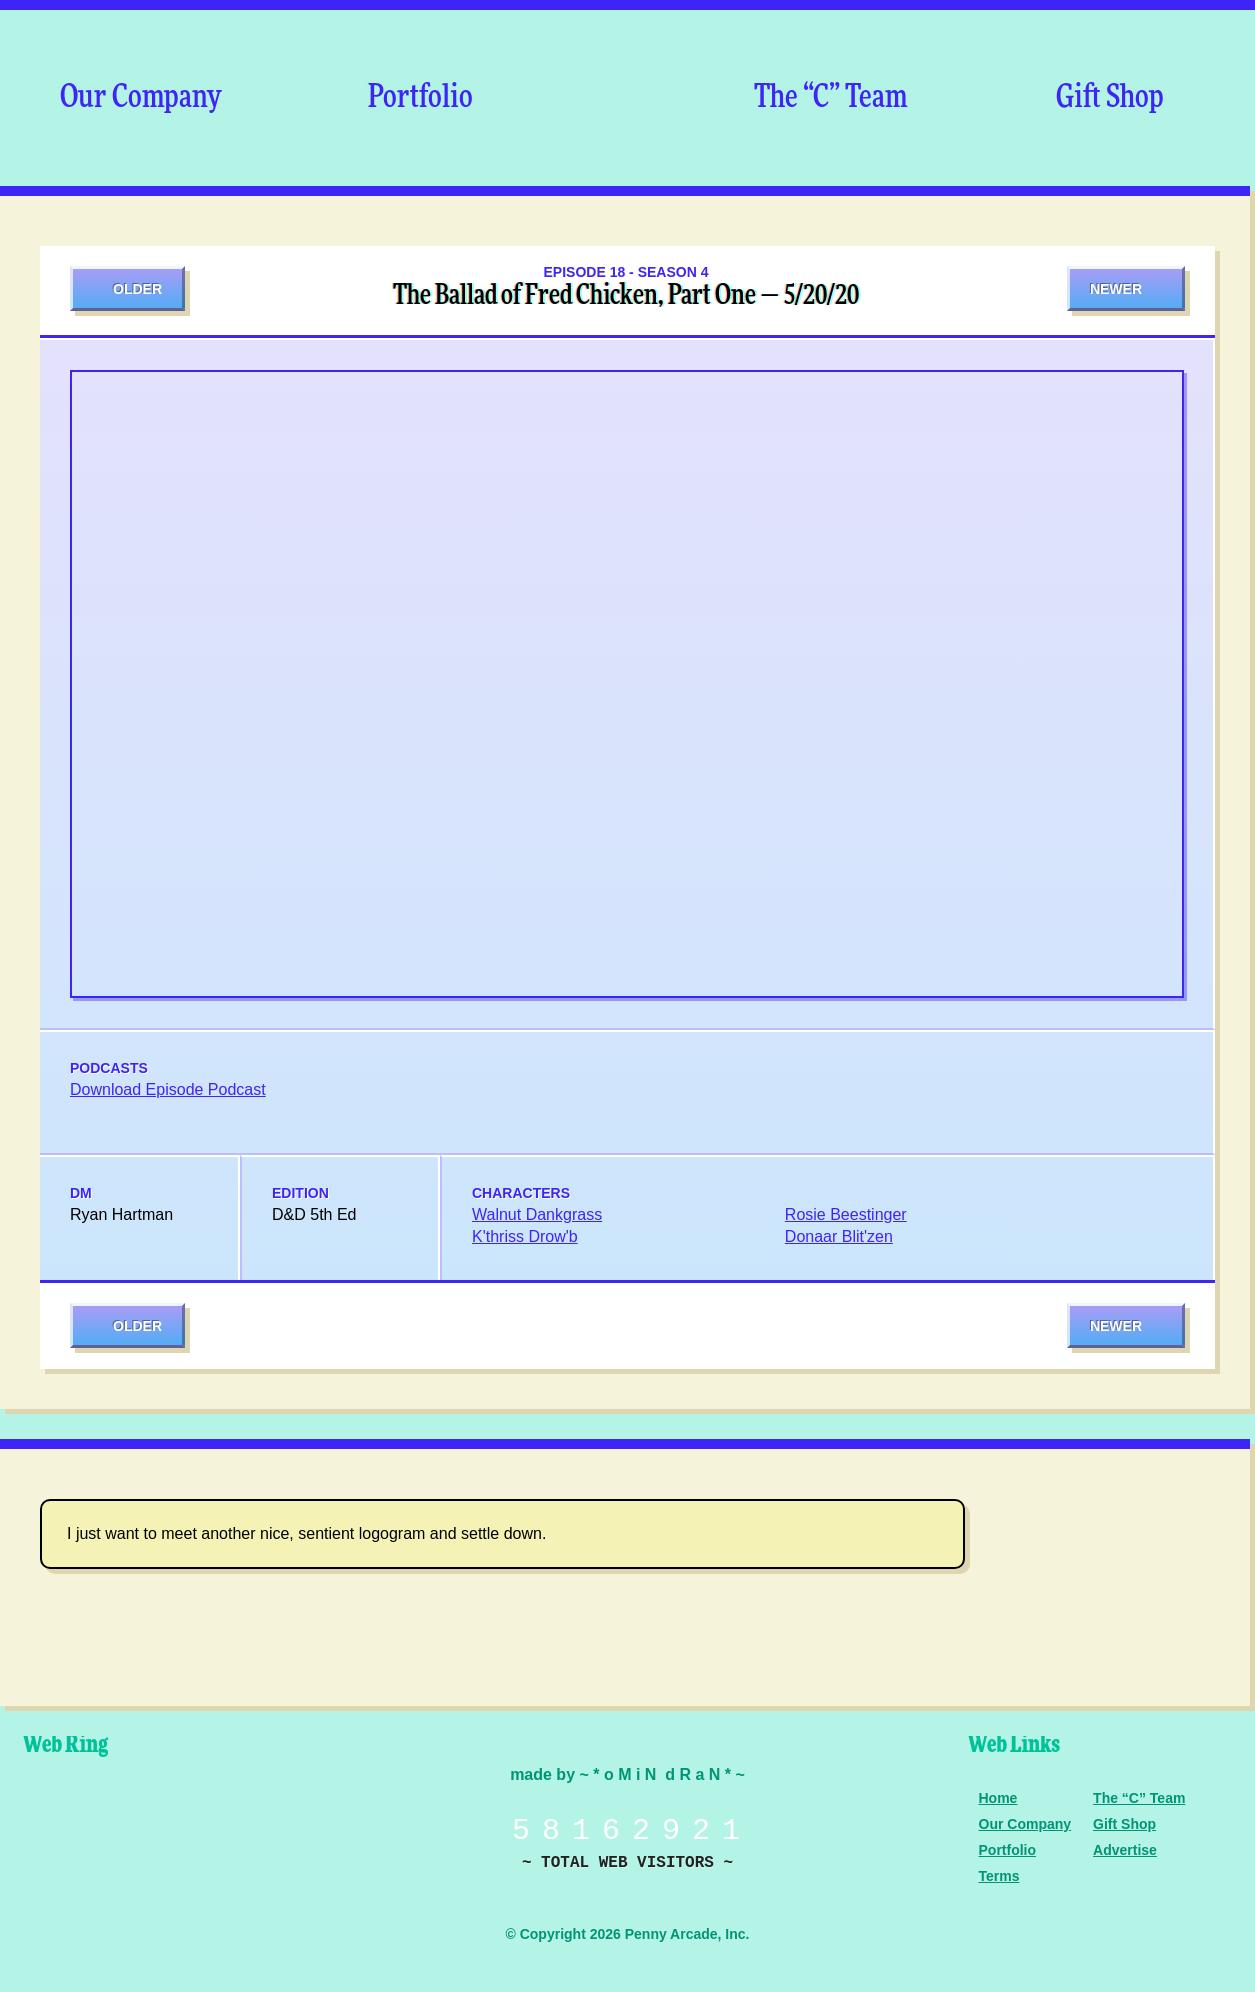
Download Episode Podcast (168, 1089)
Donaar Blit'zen (839, 1236)
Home (998, 1798)
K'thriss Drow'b (525, 1236)
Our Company (140, 98)
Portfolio (420, 98)
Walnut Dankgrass (537, 1214)
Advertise (1125, 1850)
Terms (999, 1876)
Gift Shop (1110, 98)
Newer (1116, 289)
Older (137, 289)
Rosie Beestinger (846, 1214)
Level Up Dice (225, 1828)
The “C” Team (830, 98)
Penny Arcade (85, 1828)
